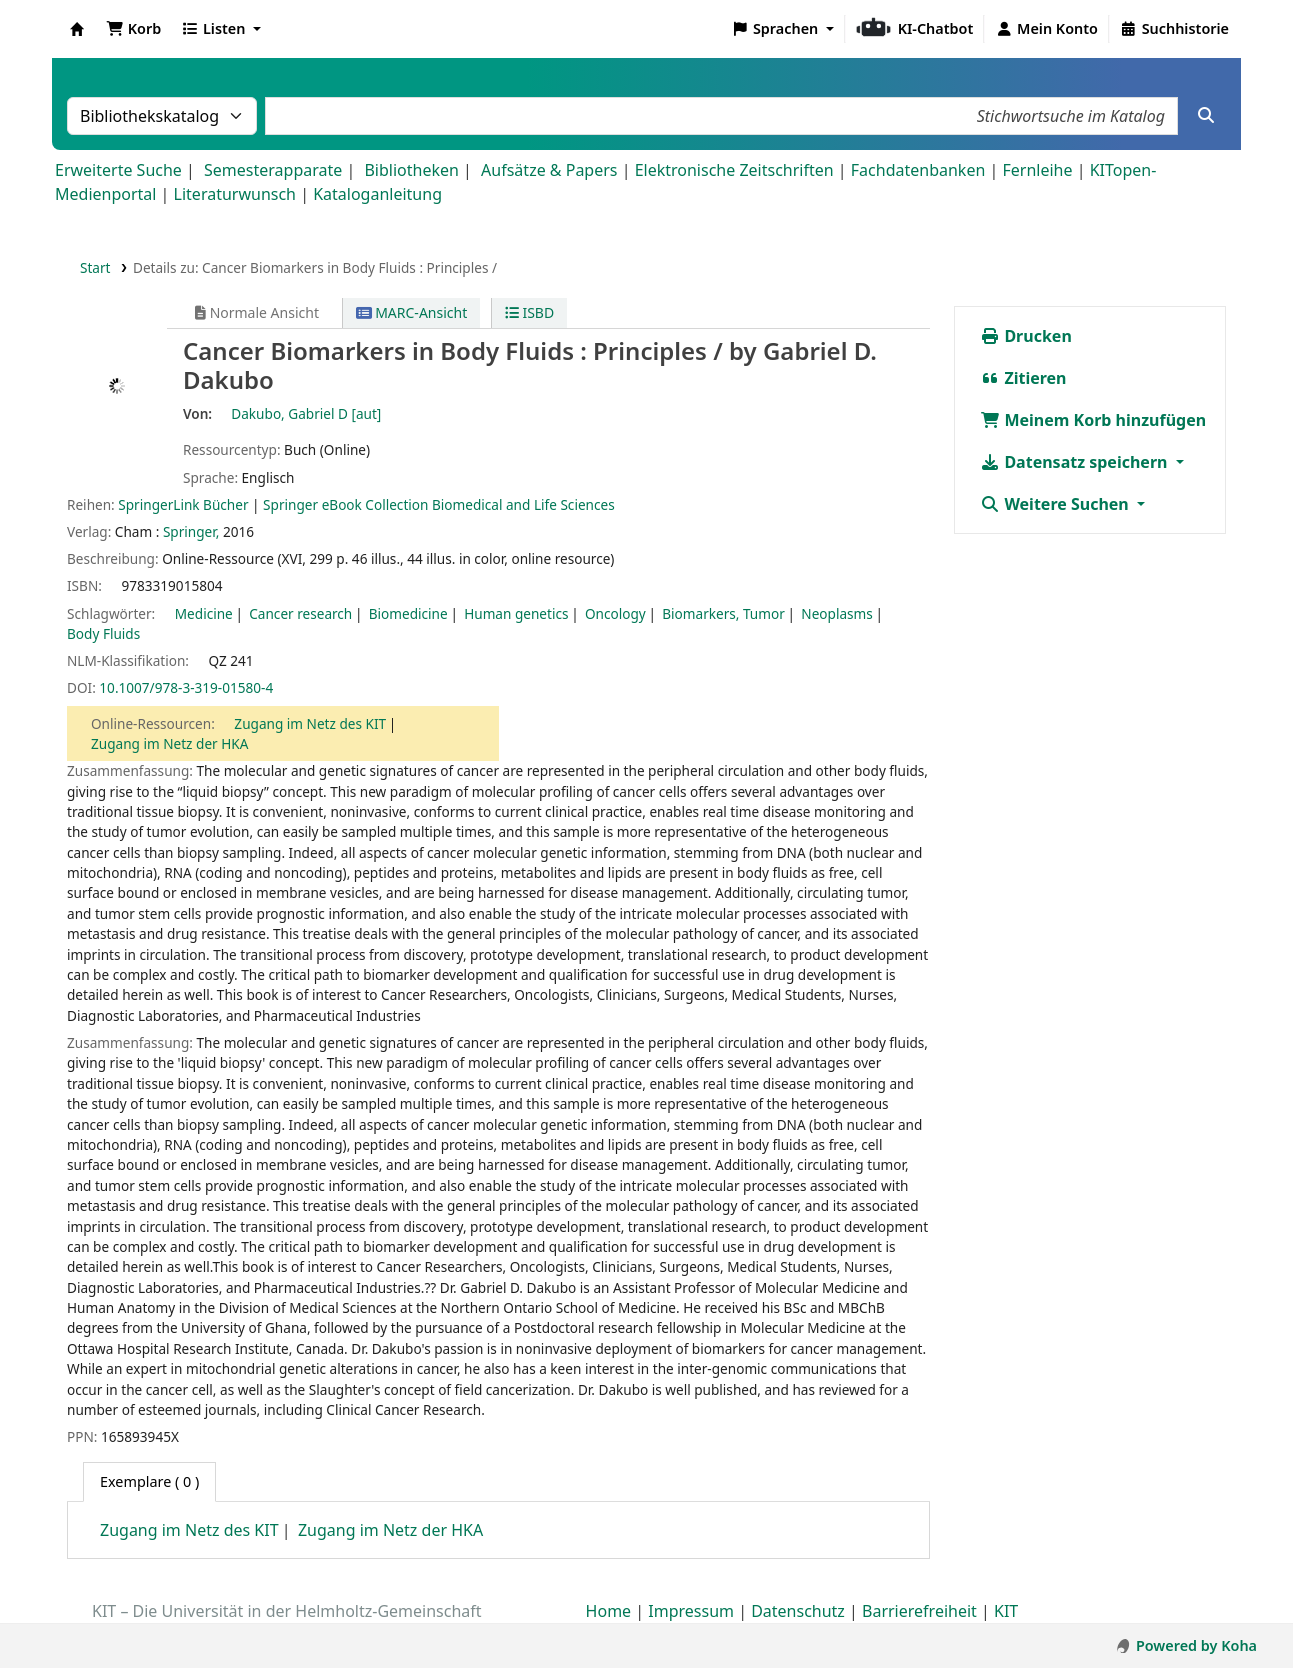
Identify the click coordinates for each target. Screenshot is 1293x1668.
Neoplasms (836, 613)
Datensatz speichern (1075, 462)
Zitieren (1023, 378)
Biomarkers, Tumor (723, 613)
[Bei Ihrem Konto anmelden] (1046, 29)
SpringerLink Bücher (183, 504)
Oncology (615, 613)
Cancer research (300, 613)
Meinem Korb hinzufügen (1093, 420)
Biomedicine (408, 613)
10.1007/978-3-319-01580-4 (186, 687)
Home (609, 1611)
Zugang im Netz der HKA (169, 743)
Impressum (691, 1611)
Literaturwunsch (235, 194)
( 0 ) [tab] (149, 1481)
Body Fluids (103, 633)
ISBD (529, 312)
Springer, (191, 531)
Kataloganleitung (377, 194)
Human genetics (516, 613)
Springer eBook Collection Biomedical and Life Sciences (439, 504)
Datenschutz (798, 1611)
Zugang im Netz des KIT (310, 723)
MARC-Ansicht (412, 312)
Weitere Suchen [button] (1056, 504)
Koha (77, 29)
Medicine (204, 613)
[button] (133, 29)
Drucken (1026, 336)
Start (95, 267)
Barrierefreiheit (919, 1611)
